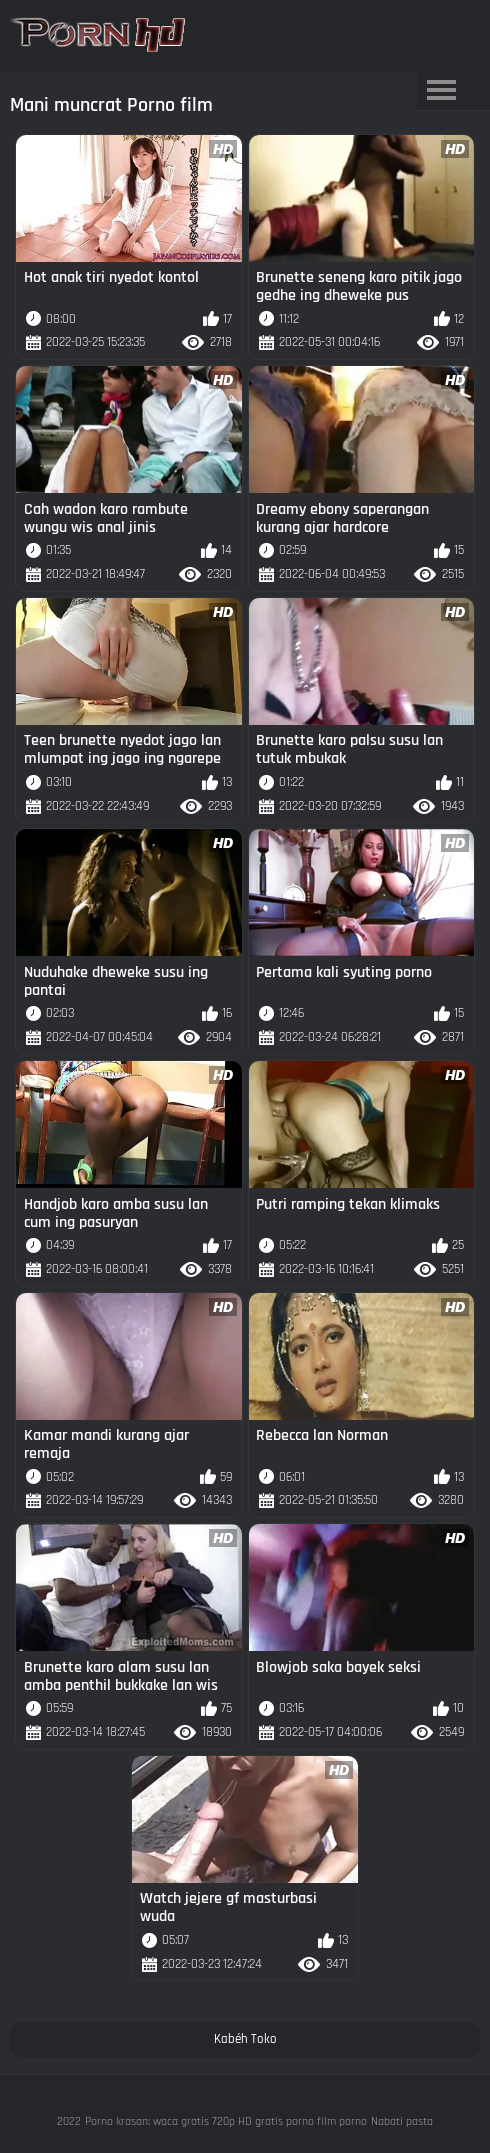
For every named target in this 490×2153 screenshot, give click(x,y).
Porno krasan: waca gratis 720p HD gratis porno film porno (226, 2121)
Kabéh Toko (245, 2039)
